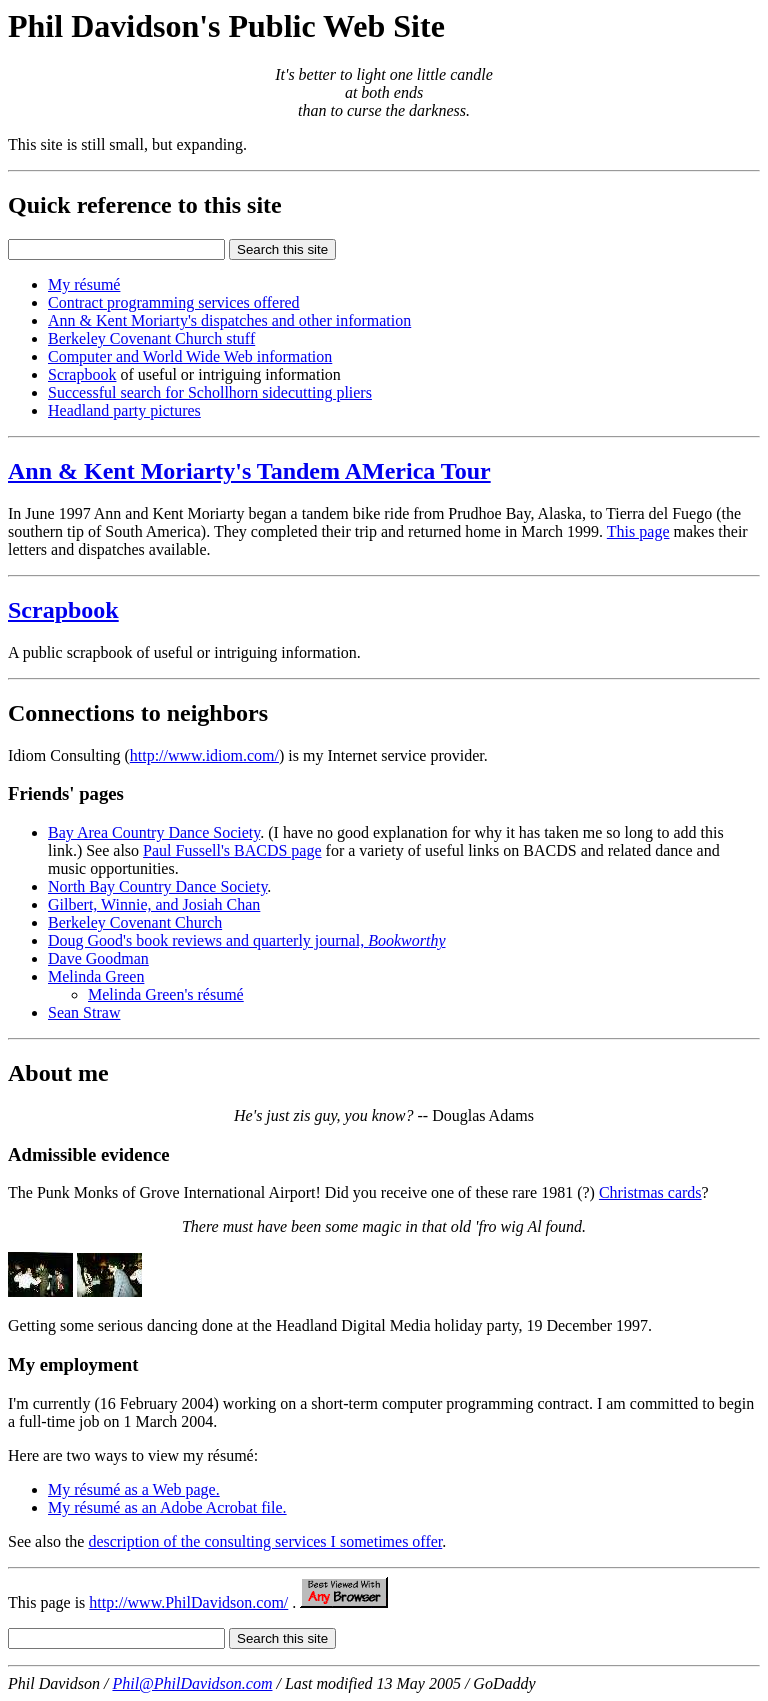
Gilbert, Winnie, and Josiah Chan (154, 904)
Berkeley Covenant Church (135, 922)
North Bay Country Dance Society (157, 886)
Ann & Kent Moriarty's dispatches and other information (229, 320)
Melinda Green (96, 976)
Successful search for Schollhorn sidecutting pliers (210, 392)
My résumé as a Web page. (134, 1489)
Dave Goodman (98, 958)
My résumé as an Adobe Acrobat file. (167, 1507)
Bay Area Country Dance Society (154, 832)
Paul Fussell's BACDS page (232, 850)
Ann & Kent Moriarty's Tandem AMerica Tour (249, 471)
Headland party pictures (124, 410)
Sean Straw (84, 1012)
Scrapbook (82, 374)
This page (638, 531)
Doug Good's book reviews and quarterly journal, (246, 940)
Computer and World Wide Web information (190, 356)
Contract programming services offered (174, 302)
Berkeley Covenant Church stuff (151, 338)
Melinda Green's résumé (166, 994)
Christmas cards (650, 1192)
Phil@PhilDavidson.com (192, 1683)
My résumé (84, 284)
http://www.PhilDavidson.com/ (188, 1602)
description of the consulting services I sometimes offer (265, 1541)
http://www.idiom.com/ (204, 755)
